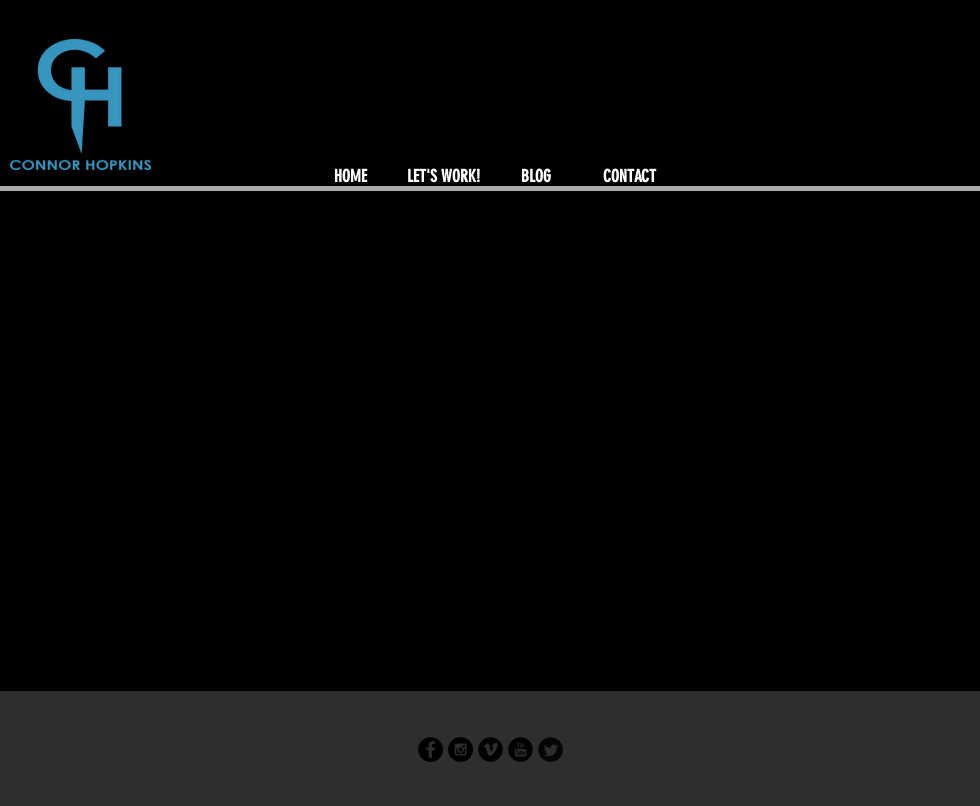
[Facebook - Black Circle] (430, 749)
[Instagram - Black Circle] (460, 749)
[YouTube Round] (520, 749)
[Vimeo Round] (490, 749)
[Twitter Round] (550, 749)
